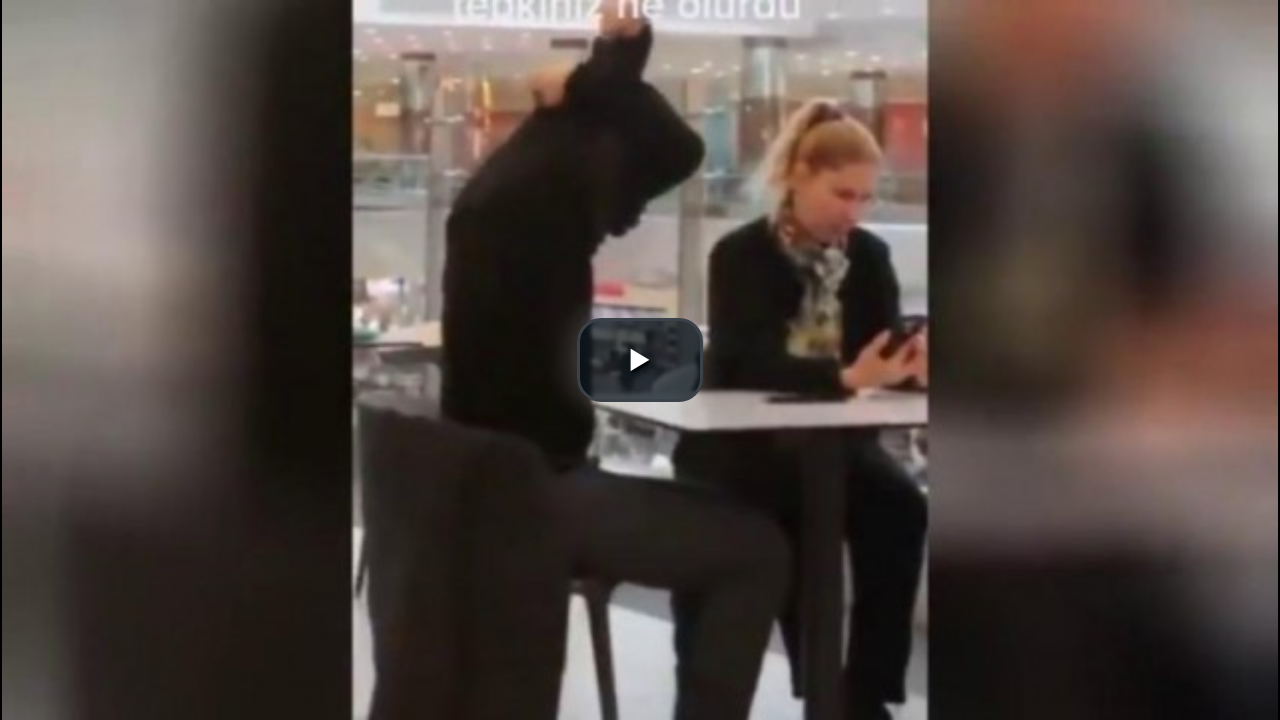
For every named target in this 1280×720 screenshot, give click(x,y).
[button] (640, 360)
